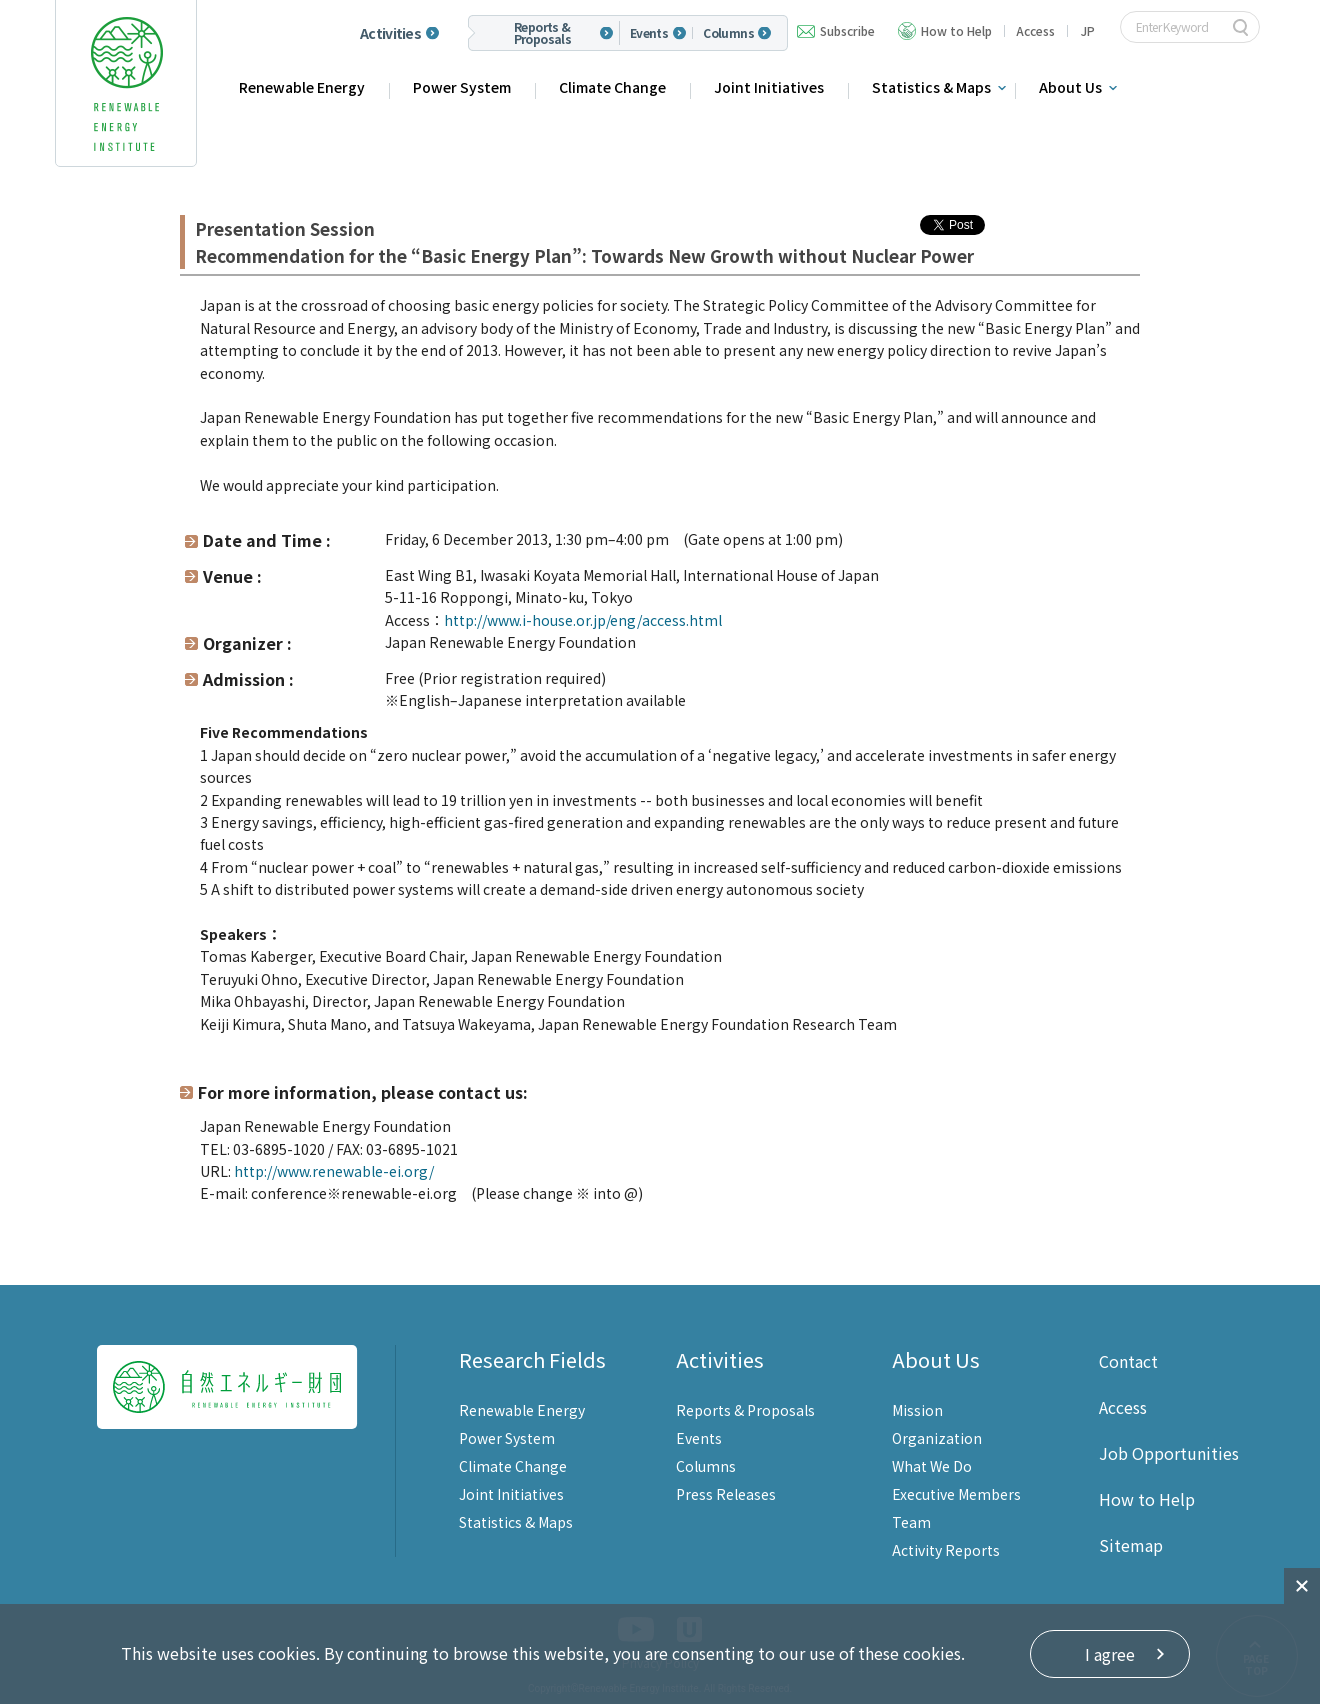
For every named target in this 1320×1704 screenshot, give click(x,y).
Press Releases (726, 1494)
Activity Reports (946, 1550)
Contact (1128, 1361)
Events (649, 33)
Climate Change (612, 87)
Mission (917, 1410)
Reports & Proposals (543, 33)
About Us (1070, 87)
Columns (728, 33)
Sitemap (1131, 1545)
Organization (937, 1438)
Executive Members (956, 1494)
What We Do (932, 1466)
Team (911, 1522)
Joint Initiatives (769, 87)
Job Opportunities (1169, 1453)
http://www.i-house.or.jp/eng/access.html (583, 620)
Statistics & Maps (931, 87)
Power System (462, 87)
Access (1035, 30)
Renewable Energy (302, 87)
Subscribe (847, 30)
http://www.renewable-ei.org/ (334, 1171)
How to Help (956, 30)
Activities (390, 33)
